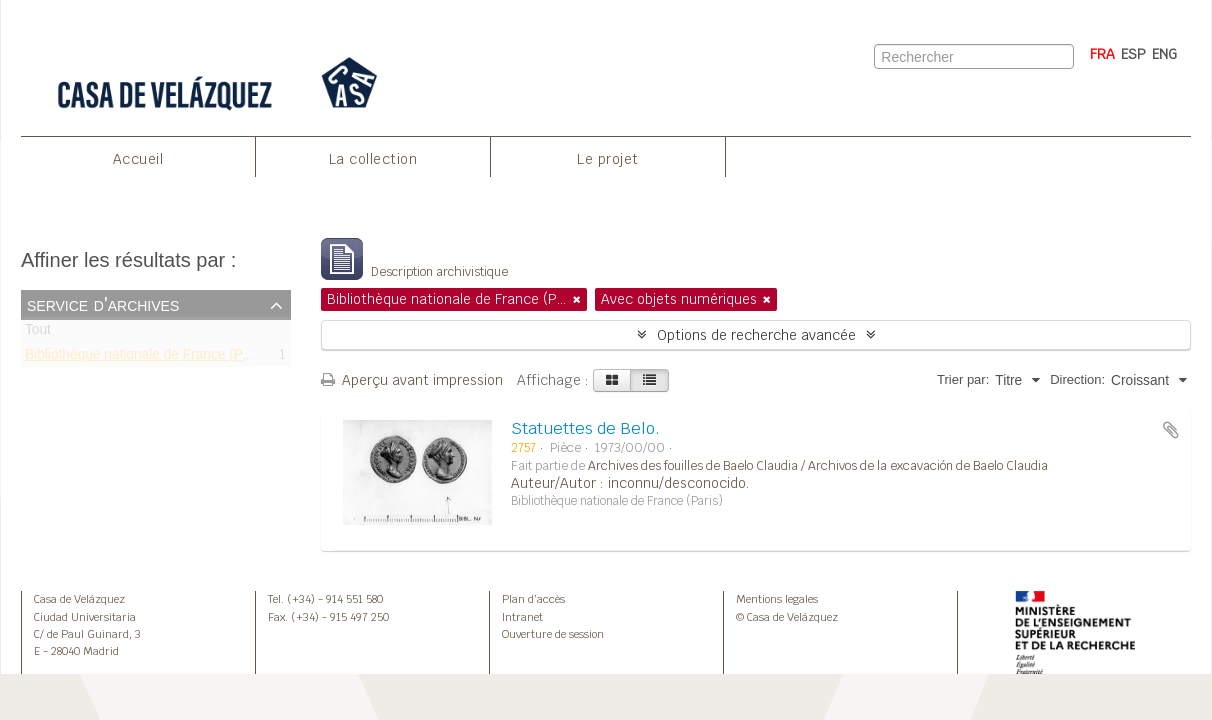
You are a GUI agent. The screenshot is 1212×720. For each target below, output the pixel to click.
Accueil (138, 159)
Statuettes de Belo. (585, 428)
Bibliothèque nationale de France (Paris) (147, 357)
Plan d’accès (533, 599)
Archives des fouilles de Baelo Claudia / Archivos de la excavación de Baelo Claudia (818, 466)
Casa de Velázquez (79, 599)
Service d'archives (103, 304)
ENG (1164, 54)
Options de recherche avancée (756, 335)
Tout (38, 333)
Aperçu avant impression (412, 380)
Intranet (522, 617)
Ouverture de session (553, 634)
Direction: (1077, 379)
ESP (1133, 54)
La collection (373, 159)
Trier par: (963, 379)
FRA (1102, 54)
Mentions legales (777, 599)
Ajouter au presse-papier (1171, 430)
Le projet (608, 159)
